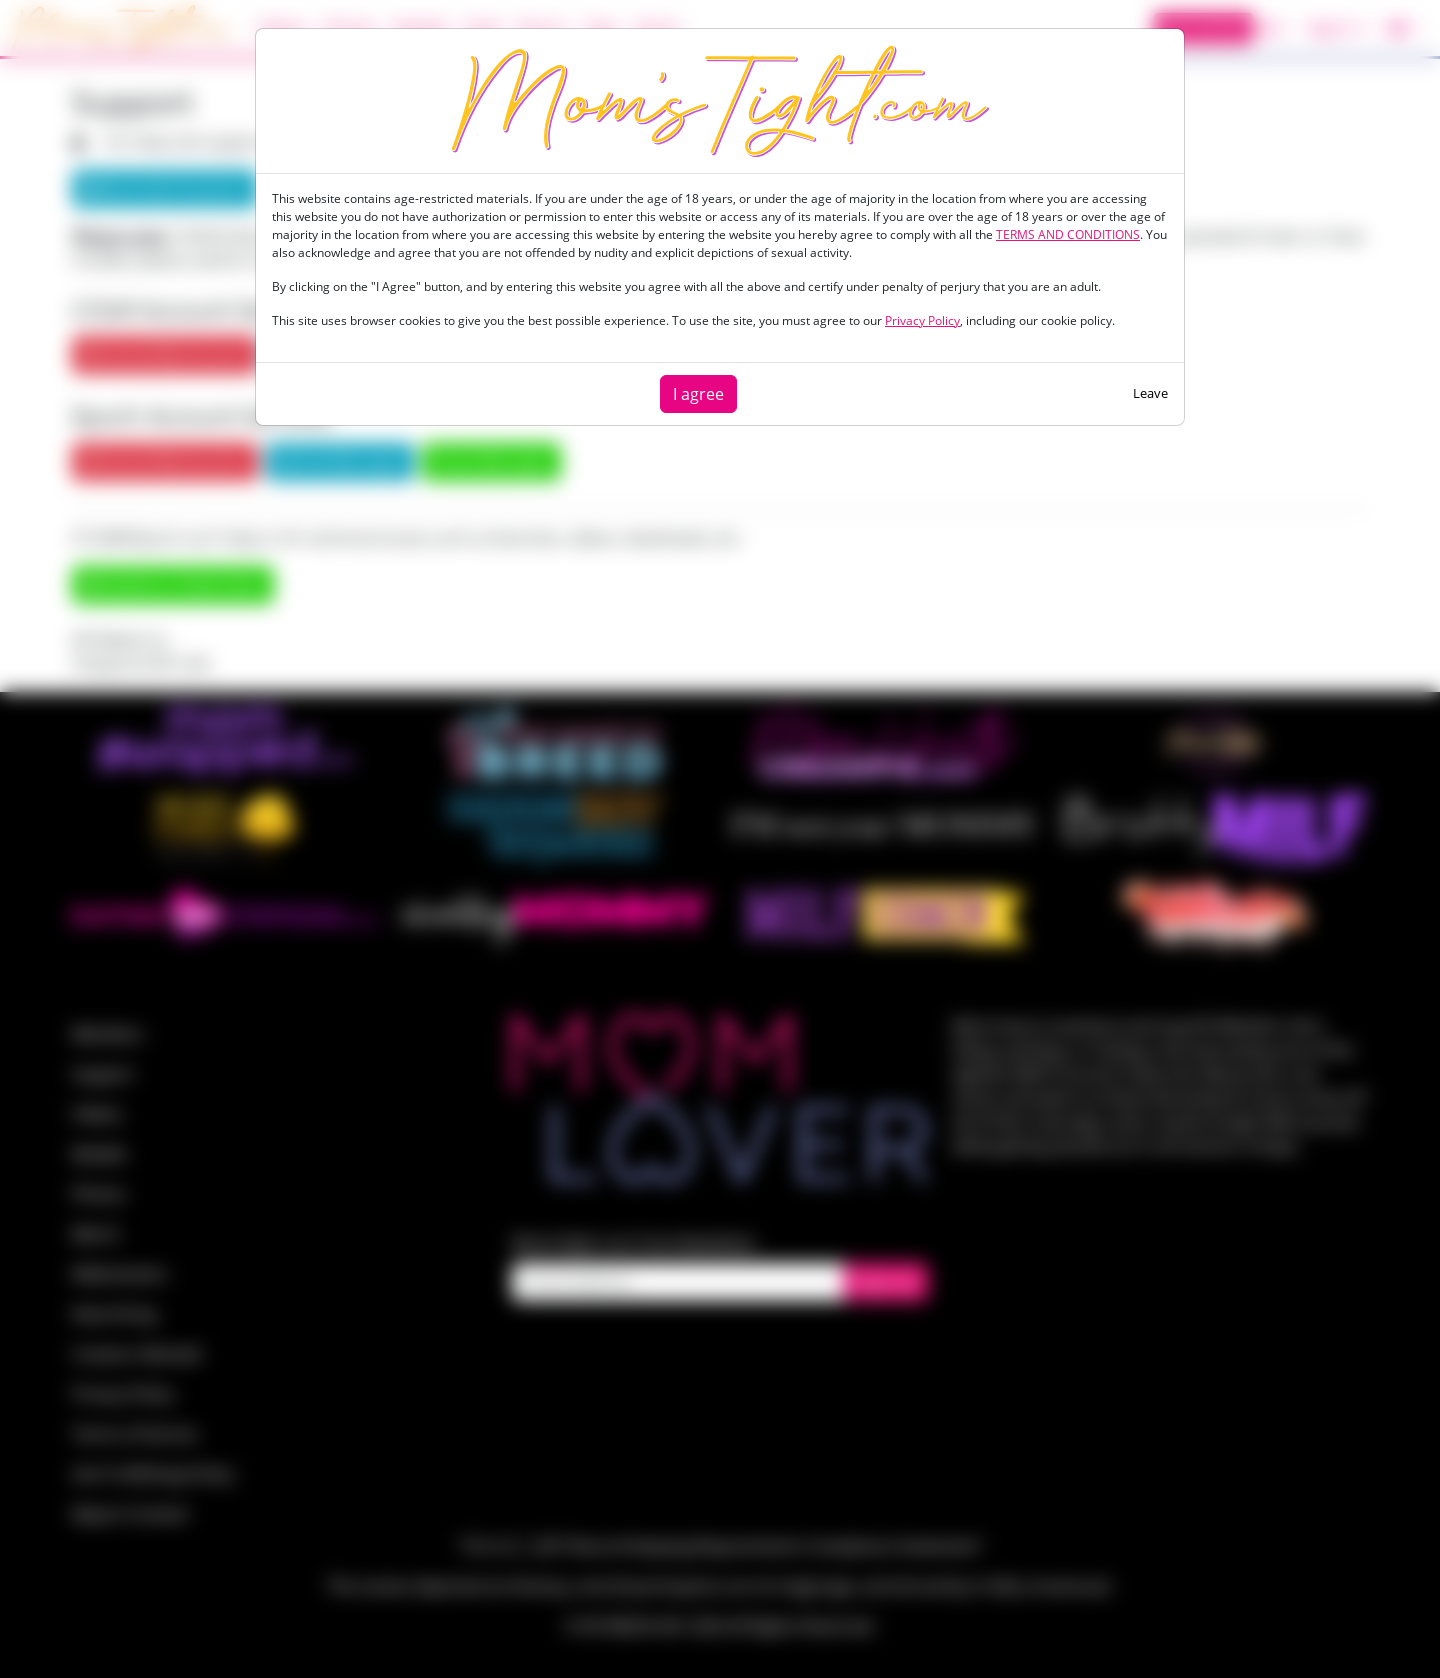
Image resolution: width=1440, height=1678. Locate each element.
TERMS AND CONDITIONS (1068, 234)
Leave (1150, 393)
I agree (698, 394)
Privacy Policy (922, 320)
